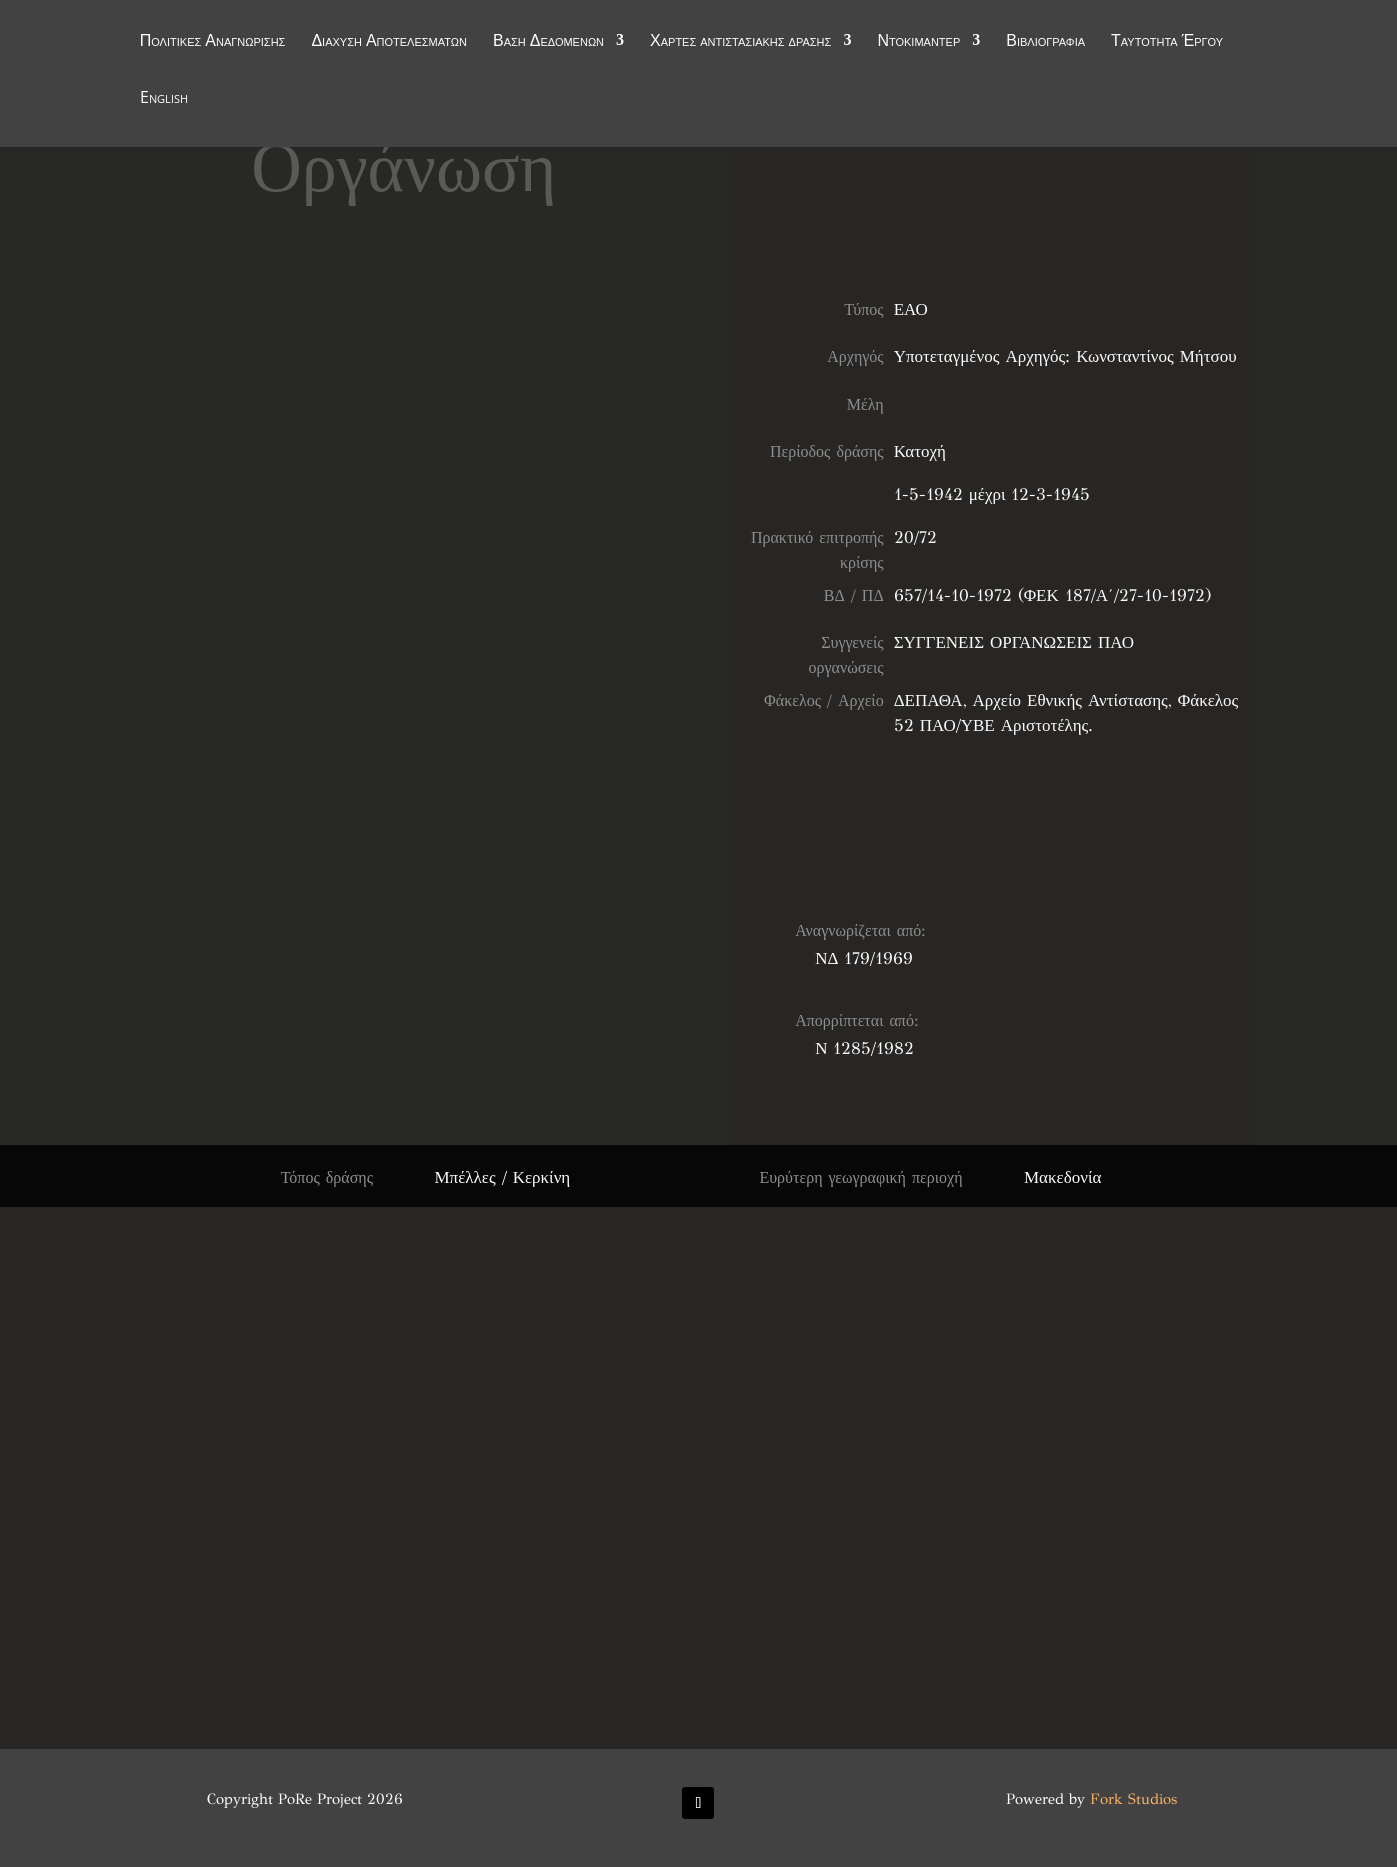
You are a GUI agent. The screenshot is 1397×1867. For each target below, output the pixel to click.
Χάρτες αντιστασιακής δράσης (740, 42)
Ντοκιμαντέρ (918, 42)
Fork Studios (1133, 1799)
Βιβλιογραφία (1045, 42)
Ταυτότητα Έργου (1167, 42)
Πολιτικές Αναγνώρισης (213, 42)
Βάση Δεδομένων (548, 42)
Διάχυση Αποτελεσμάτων (389, 42)
